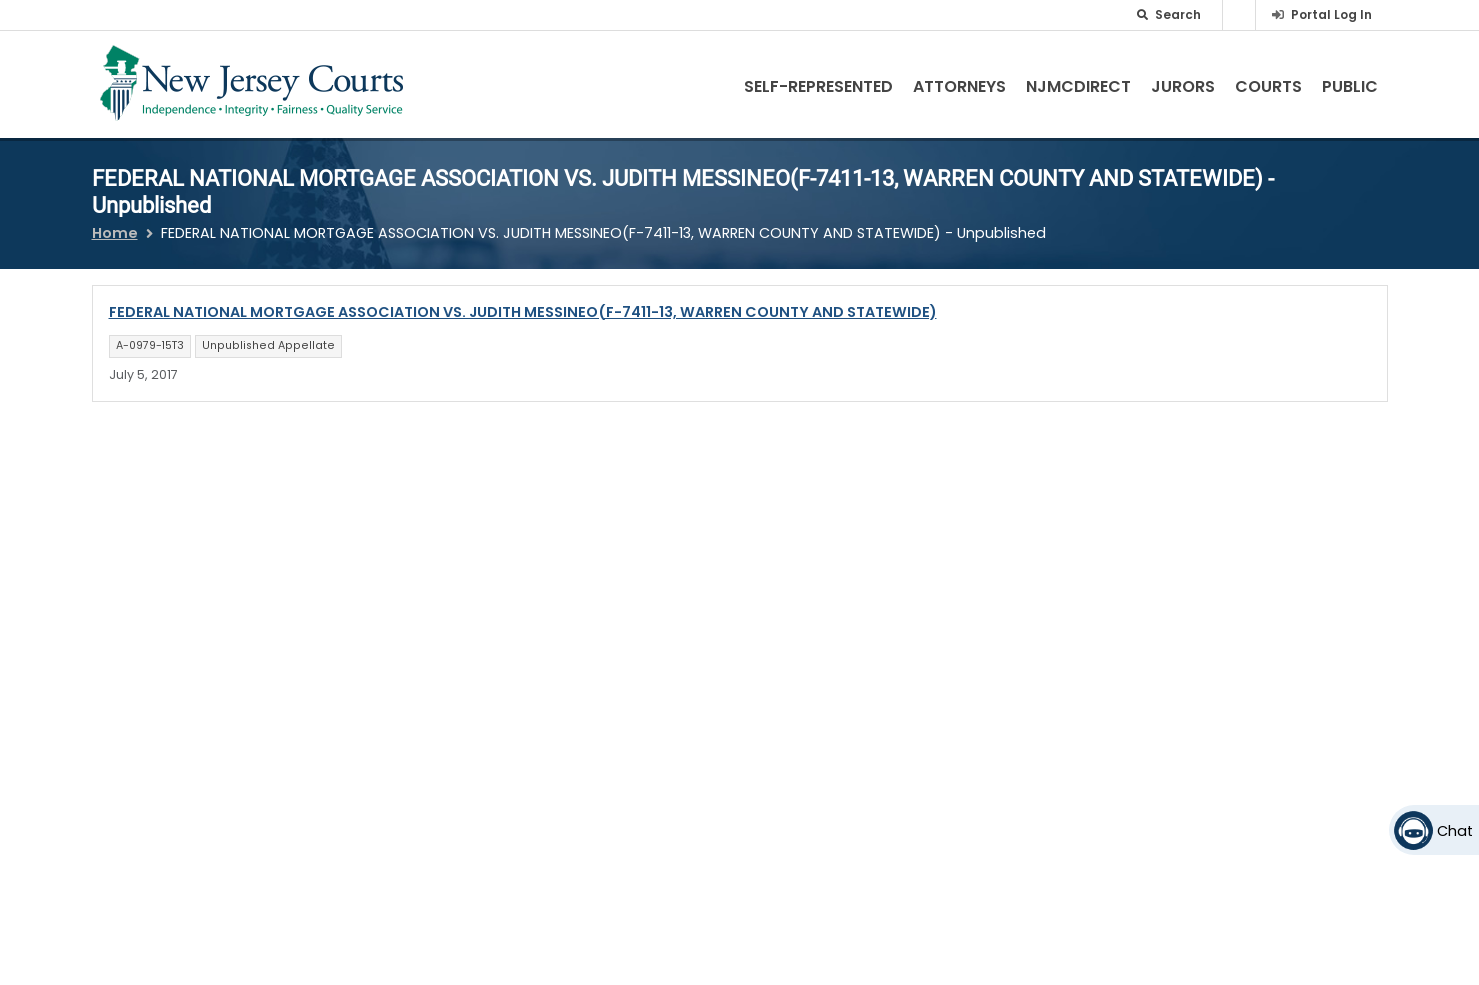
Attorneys (959, 86)
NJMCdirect (1078, 86)
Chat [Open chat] (1455, 831)
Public (1350, 86)
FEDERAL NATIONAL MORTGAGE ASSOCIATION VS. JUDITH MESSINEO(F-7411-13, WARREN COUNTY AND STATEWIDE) (523, 312)
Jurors (1183, 86)
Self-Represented (818, 86)
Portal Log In (1331, 14)
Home (115, 233)
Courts (1268, 86)
